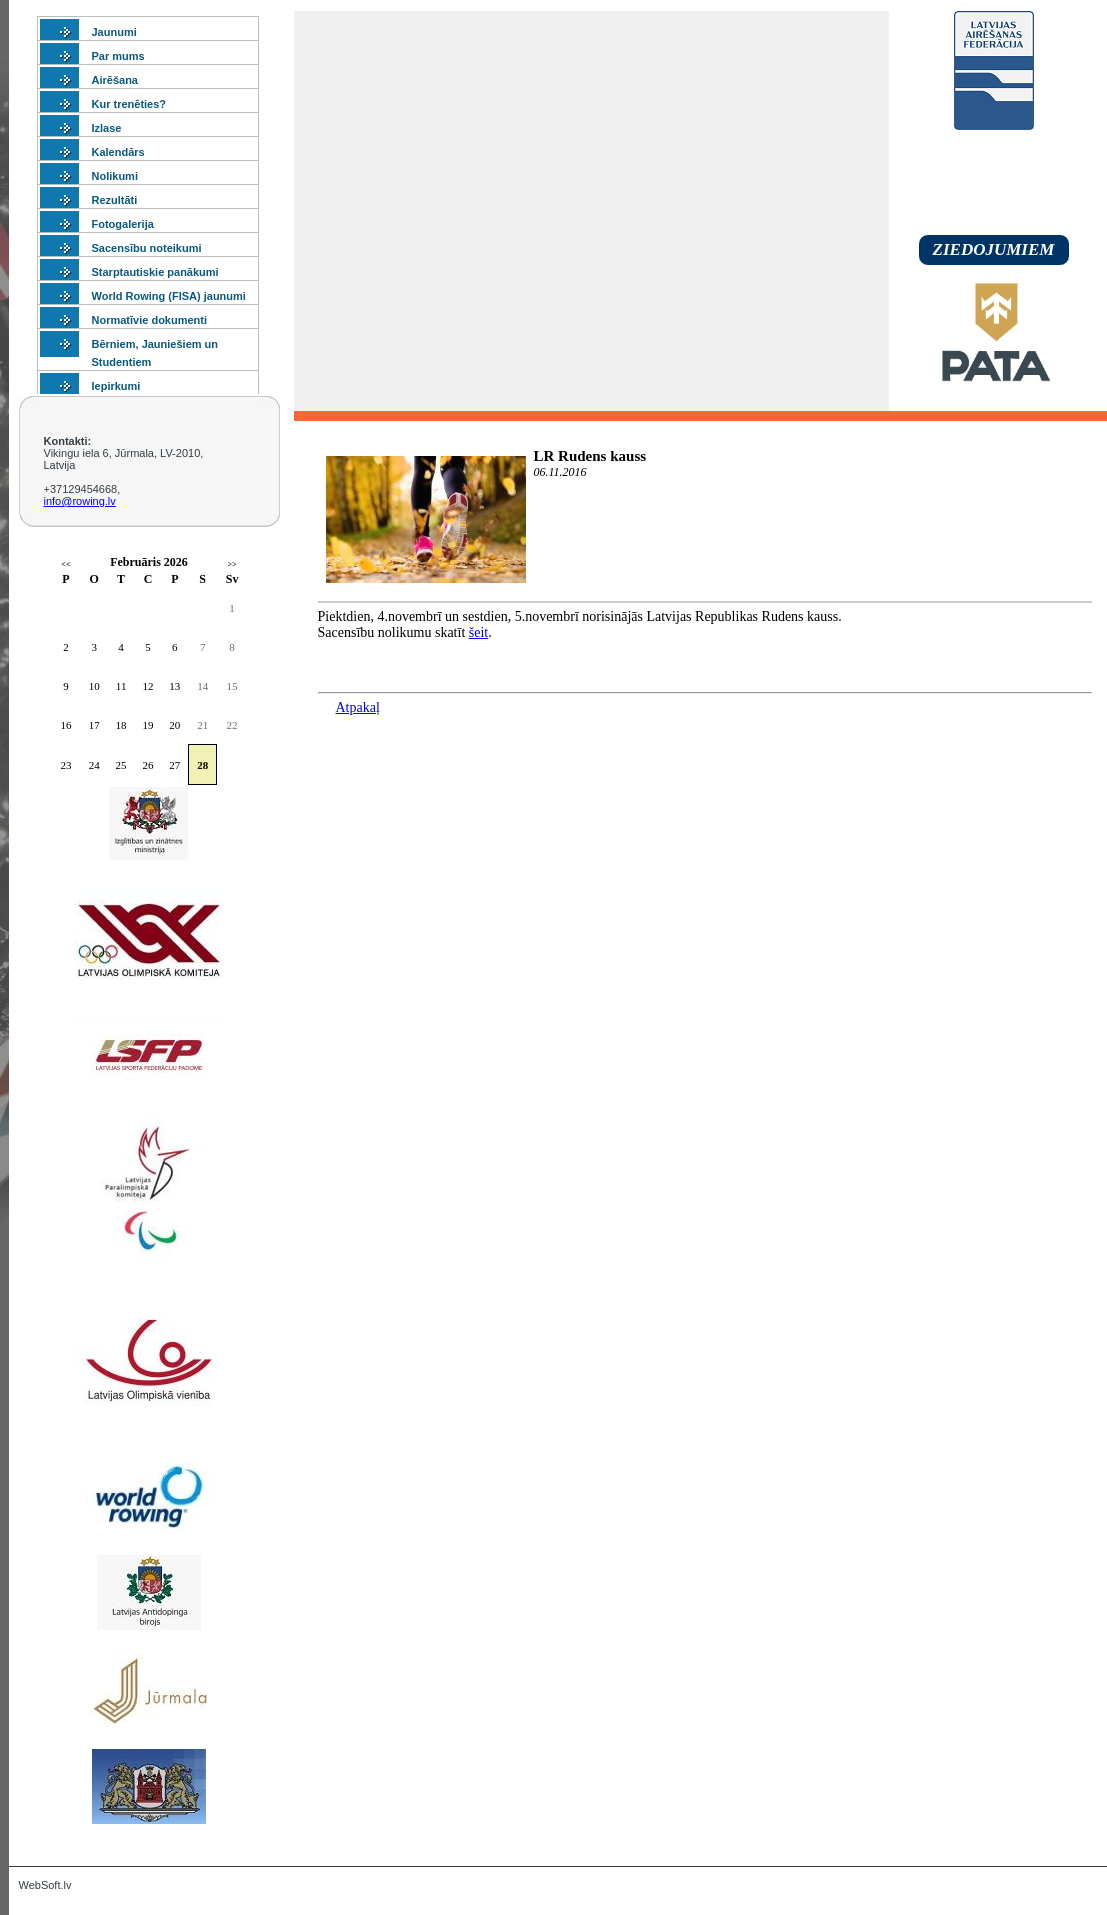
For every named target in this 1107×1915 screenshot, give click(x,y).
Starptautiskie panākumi (155, 272)
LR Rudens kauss (590, 456)
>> (232, 564)
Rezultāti (115, 200)
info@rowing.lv (80, 501)
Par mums (118, 56)
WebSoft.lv (45, 1885)
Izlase (107, 128)
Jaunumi (114, 32)
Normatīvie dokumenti (150, 320)
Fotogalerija (123, 224)
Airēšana (115, 80)
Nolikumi (115, 176)
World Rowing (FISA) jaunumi (169, 296)
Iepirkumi (116, 386)
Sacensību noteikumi (147, 248)
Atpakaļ (358, 707)
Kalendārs (118, 152)
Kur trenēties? (129, 104)
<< (65, 564)
